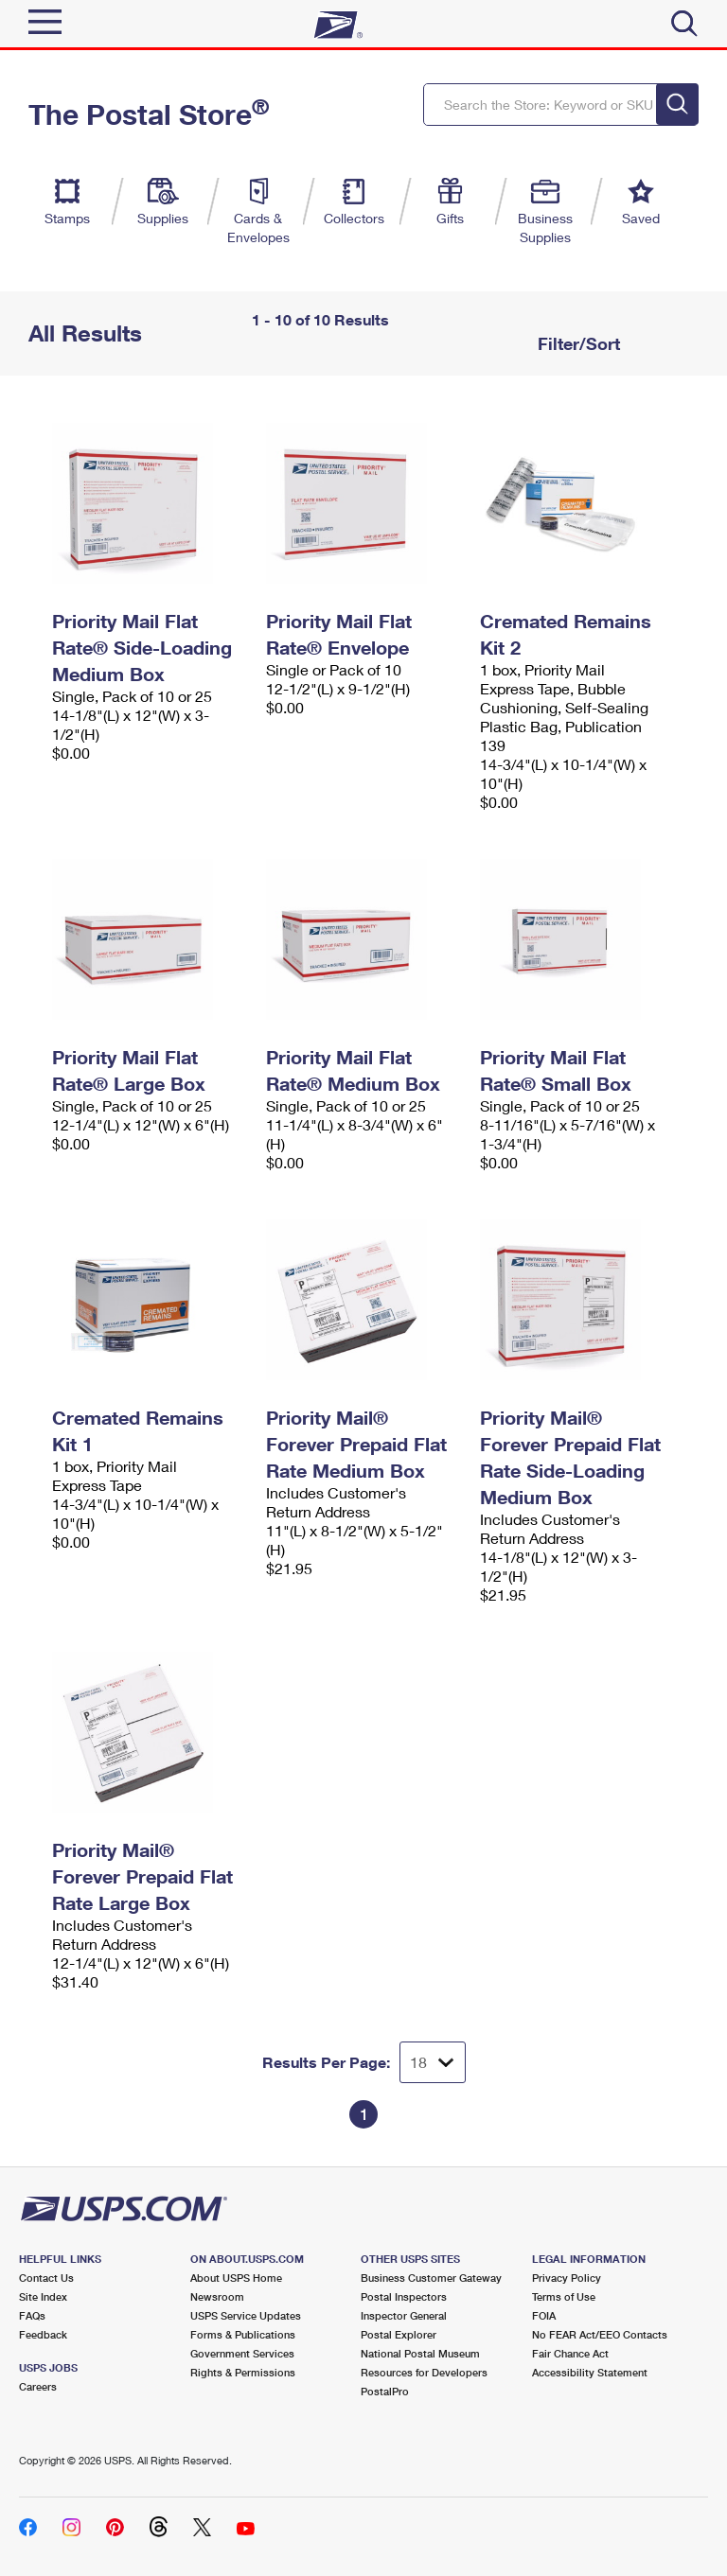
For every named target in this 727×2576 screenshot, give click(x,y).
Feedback (43, 2334)
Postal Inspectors (404, 2296)
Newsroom (217, 2296)
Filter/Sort (576, 343)
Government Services (242, 2353)
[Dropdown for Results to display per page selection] (432, 2062)
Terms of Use (563, 2296)
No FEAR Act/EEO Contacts (599, 2334)
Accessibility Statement (589, 2372)
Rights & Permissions (242, 2372)
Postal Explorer (398, 2334)
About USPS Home (236, 2277)
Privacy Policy (566, 2277)
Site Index (43, 2296)
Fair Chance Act (570, 2353)
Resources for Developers (424, 2372)
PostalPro (385, 2391)
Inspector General (404, 2315)
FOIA (544, 2315)
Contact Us (46, 2277)
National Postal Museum (420, 2353)
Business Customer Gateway (431, 2277)
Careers (38, 2386)
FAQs (32, 2315)
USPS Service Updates (245, 2315)
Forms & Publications (242, 2334)
